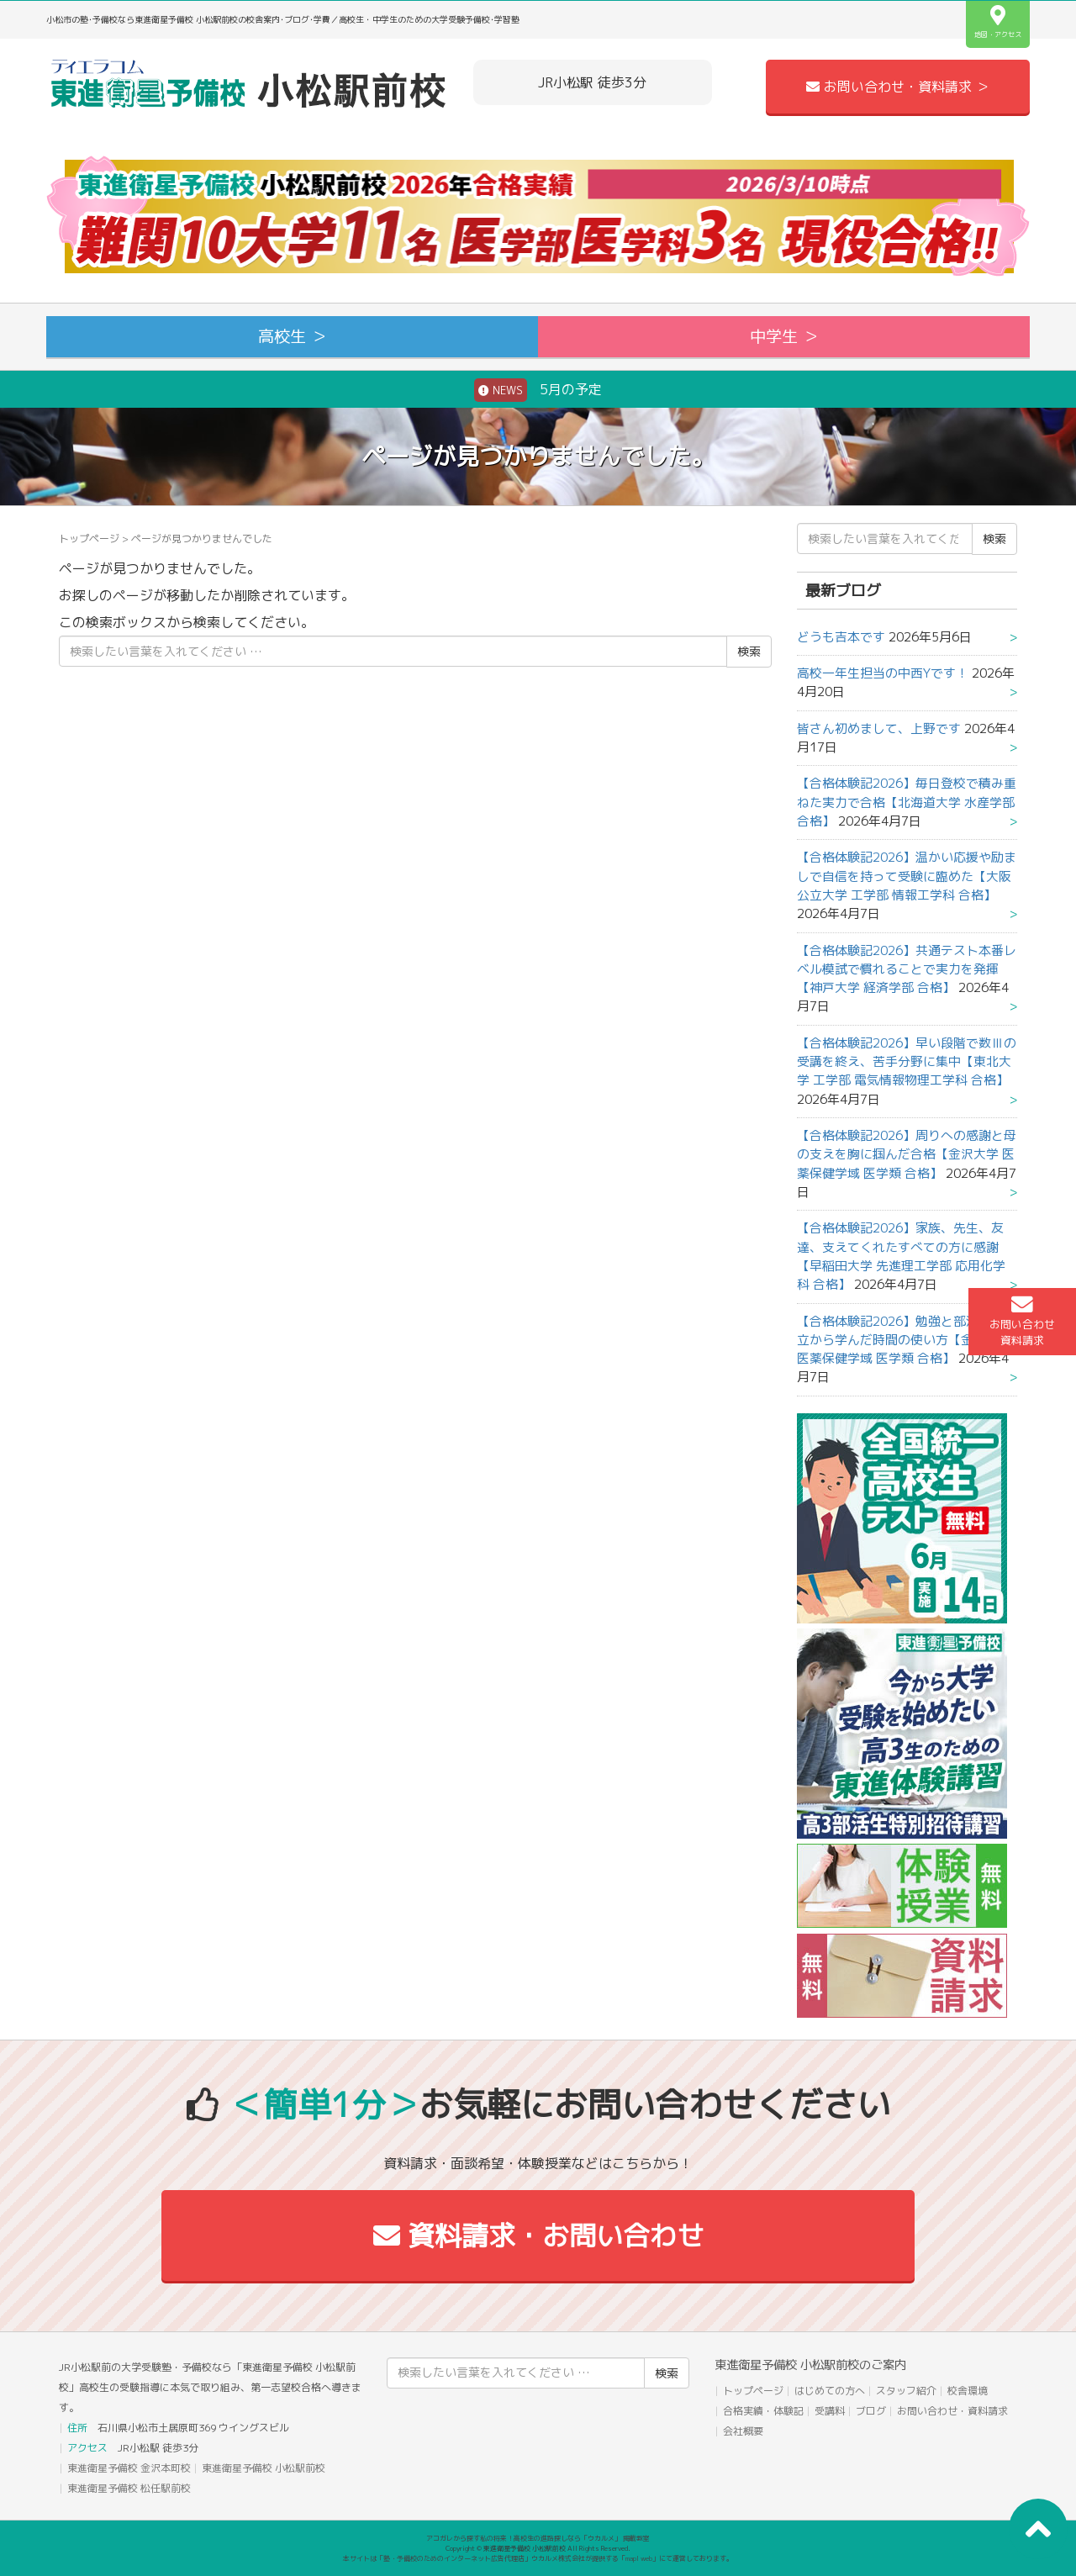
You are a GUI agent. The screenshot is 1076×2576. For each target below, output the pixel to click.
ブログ (871, 2411)
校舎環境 (967, 2390)
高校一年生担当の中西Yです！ (882, 673)
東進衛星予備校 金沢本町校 (129, 2468)
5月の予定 (538, 390)
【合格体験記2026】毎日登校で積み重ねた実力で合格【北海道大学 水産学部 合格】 (906, 802)
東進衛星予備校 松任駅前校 (129, 2488)
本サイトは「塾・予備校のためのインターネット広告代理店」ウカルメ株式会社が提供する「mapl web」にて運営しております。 (538, 2558)
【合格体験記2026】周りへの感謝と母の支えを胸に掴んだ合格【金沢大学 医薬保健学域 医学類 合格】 (906, 1154)
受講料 (830, 2411)
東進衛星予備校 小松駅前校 (263, 2468)
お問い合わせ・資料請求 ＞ (897, 86)
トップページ (89, 538)
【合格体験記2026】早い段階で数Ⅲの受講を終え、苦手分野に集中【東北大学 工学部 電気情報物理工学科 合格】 (906, 1062)
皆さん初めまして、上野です (879, 728)
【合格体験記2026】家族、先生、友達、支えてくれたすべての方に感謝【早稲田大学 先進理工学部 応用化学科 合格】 (901, 1256)
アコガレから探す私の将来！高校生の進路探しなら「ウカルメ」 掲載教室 (538, 2538)
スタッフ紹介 (906, 2390)
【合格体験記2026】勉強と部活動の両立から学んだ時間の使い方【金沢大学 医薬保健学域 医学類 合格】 (906, 1340)
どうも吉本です (841, 637)
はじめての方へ (829, 2390)
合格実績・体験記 (763, 2411)
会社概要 (743, 2431)
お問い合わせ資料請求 (1022, 1321)
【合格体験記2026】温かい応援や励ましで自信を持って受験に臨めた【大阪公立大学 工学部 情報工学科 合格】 (906, 876)
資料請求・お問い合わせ (538, 2235)
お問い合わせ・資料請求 (952, 2411)
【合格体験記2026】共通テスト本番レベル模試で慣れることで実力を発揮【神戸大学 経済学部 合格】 (906, 969)
